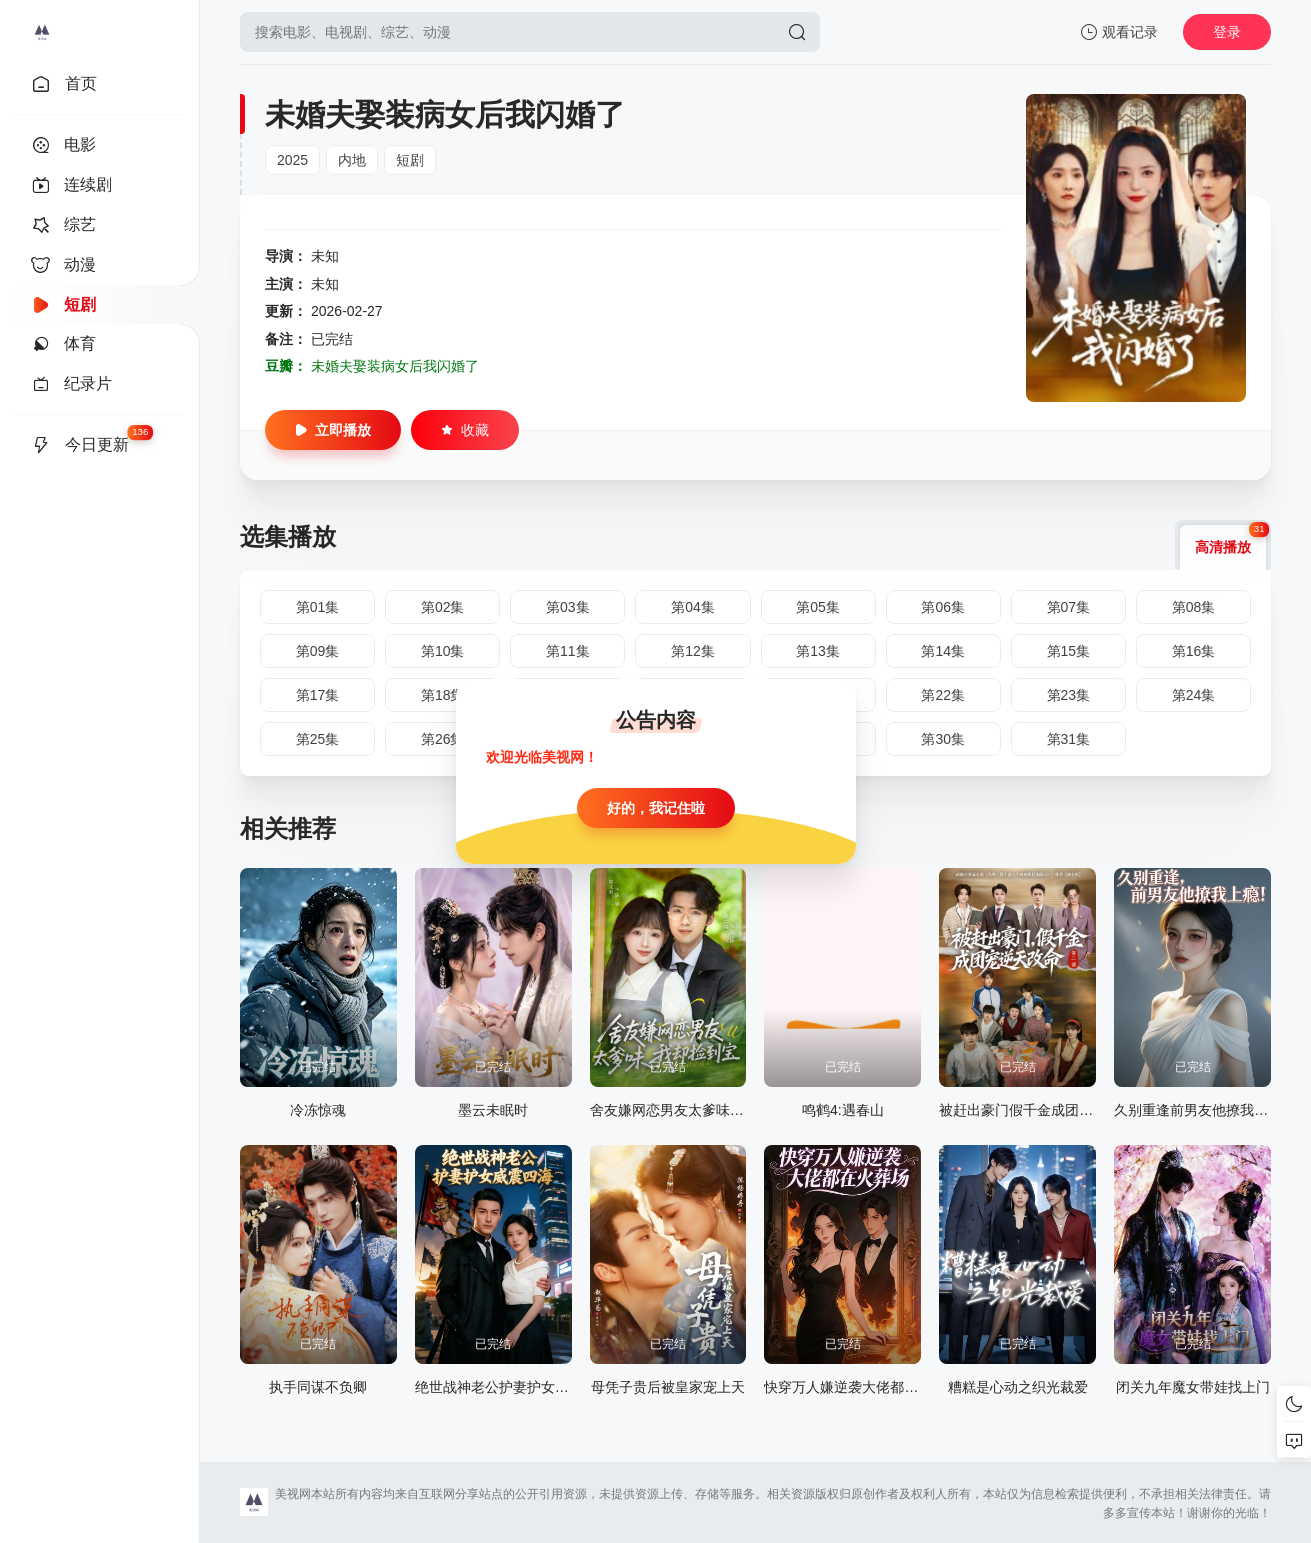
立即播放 (333, 430)
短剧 (410, 160)
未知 (325, 256)
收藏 (465, 430)
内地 (352, 160)
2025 (292, 160)
